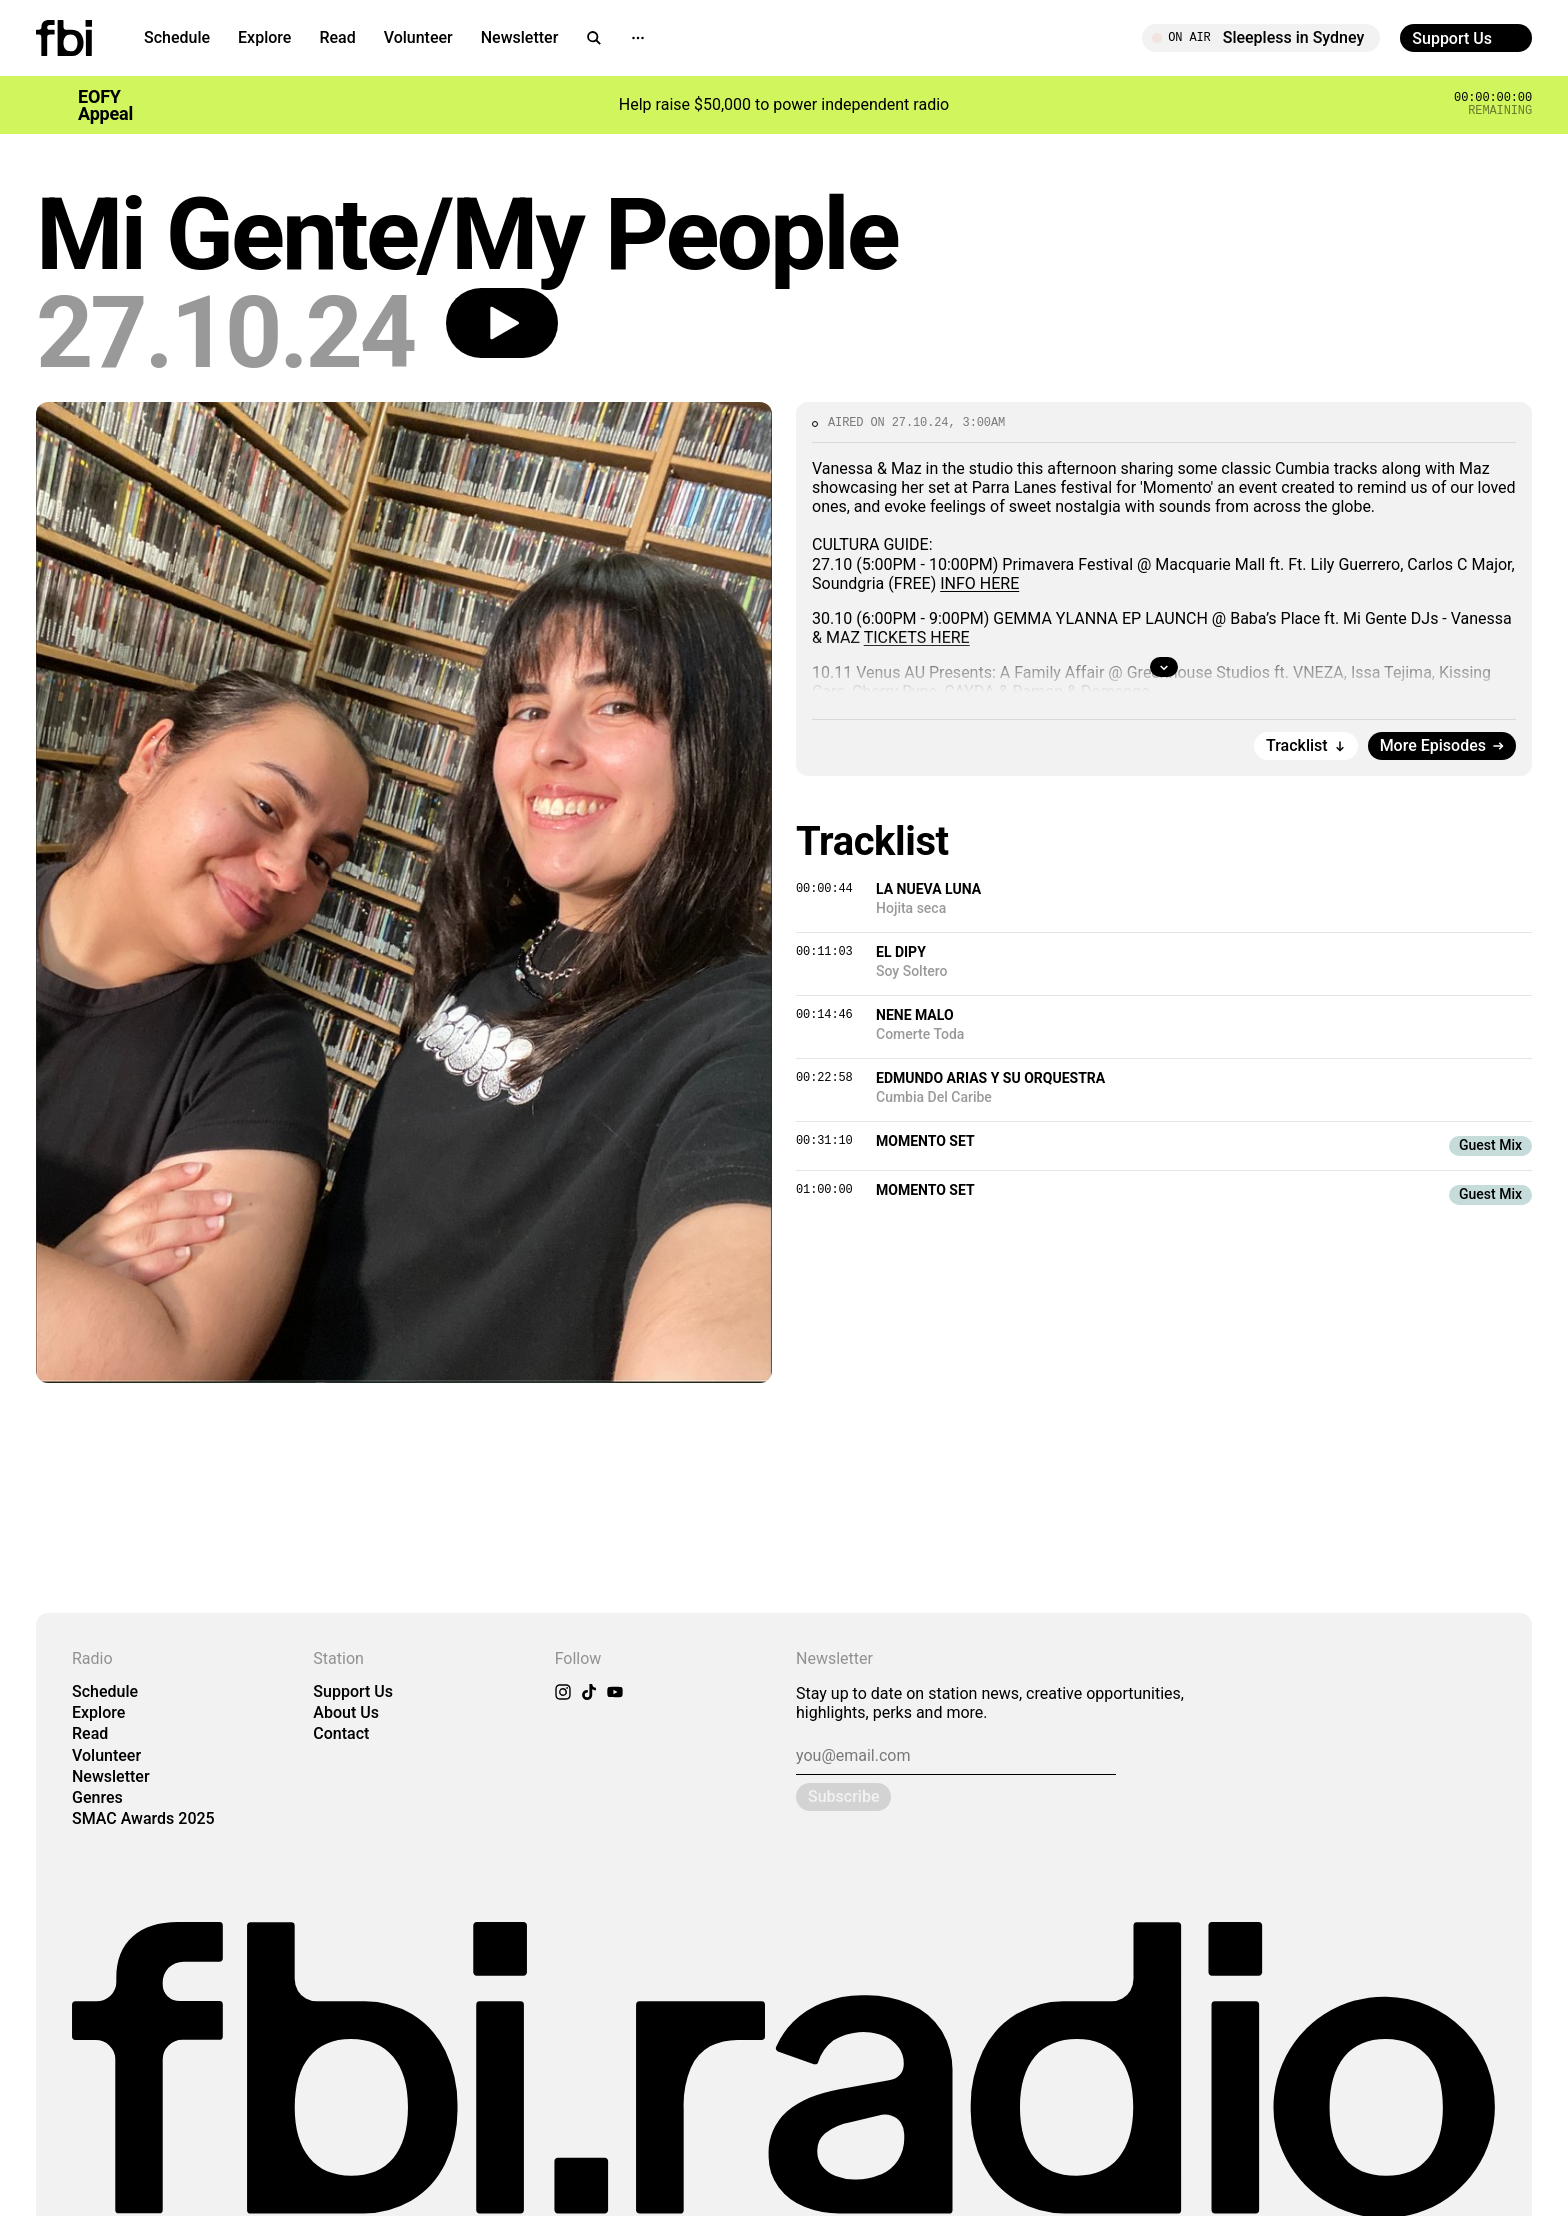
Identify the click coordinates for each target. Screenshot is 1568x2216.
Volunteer (418, 37)
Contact (341, 1733)
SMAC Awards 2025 (143, 1818)
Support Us (353, 1691)
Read (337, 37)
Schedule (177, 37)
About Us (346, 1712)
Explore (264, 37)
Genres (97, 1797)
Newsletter (520, 37)
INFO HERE (979, 583)
